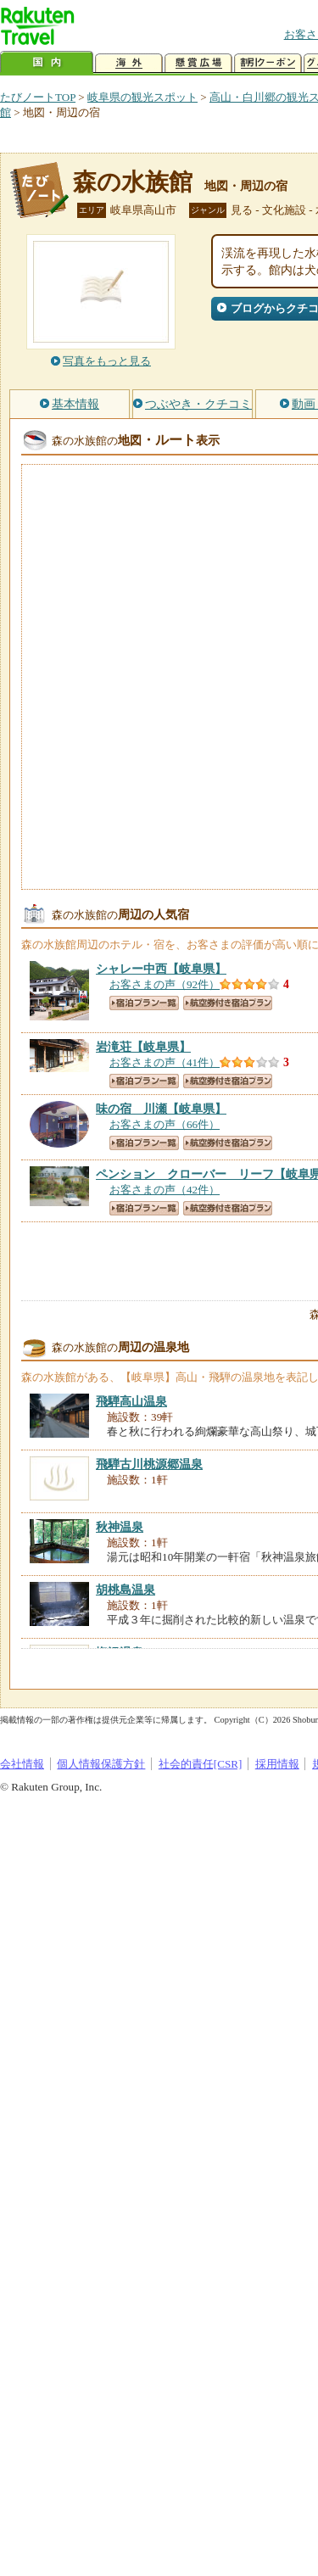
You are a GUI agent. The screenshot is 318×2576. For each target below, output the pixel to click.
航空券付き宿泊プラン (227, 1003)
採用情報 (277, 1763)
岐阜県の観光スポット (142, 97)
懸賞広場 (198, 63)
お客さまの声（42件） (164, 1189)
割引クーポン (268, 63)
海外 (129, 63)
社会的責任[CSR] (201, 1763)
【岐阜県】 (161, 968)
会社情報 (22, 1763)
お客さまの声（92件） (164, 984)
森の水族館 (132, 182)
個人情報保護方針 (101, 1763)
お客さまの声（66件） (164, 1124)
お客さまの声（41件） (164, 1062)
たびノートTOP (37, 97)
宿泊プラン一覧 (144, 1003)
